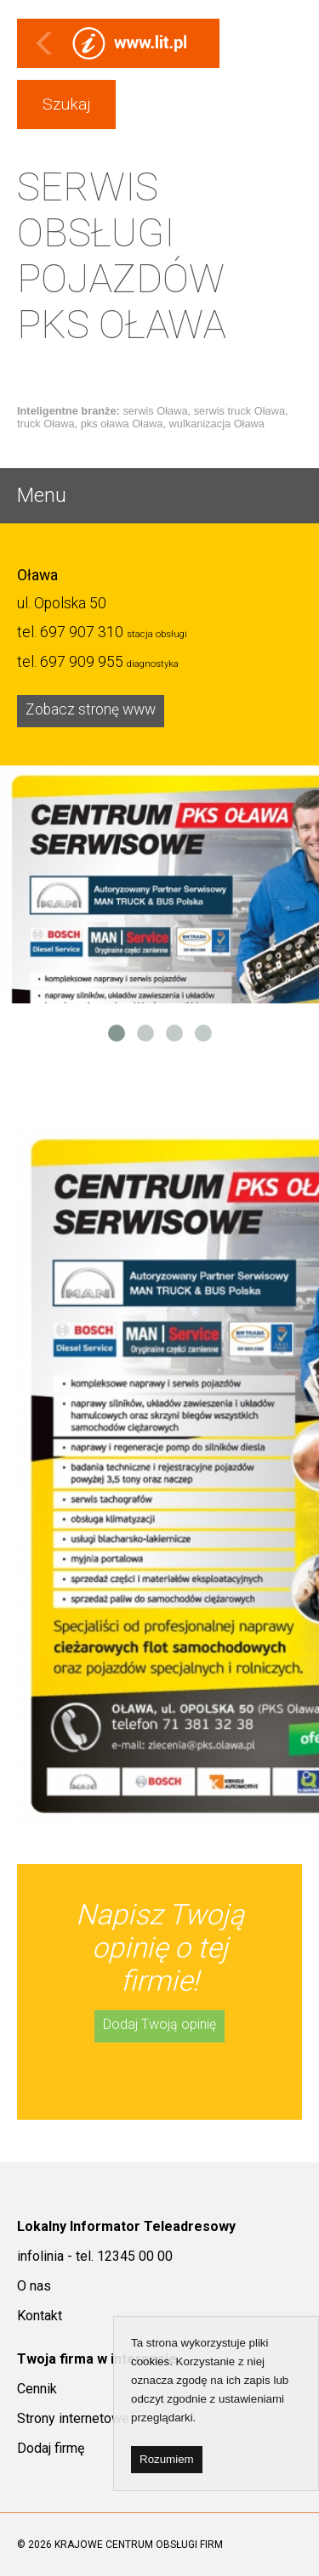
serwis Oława (154, 410)
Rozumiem (167, 2459)
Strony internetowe (73, 2418)
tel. (70, 632)
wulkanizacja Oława (217, 423)
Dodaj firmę (50, 2448)
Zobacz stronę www (91, 709)
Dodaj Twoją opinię (159, 2024)
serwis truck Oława (239, 410)
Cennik (37, 2389)
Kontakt (39, 2316)
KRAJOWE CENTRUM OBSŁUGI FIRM (138, 2545)
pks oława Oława (122, 423)
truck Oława (46, 423)
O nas (34, 2286)
